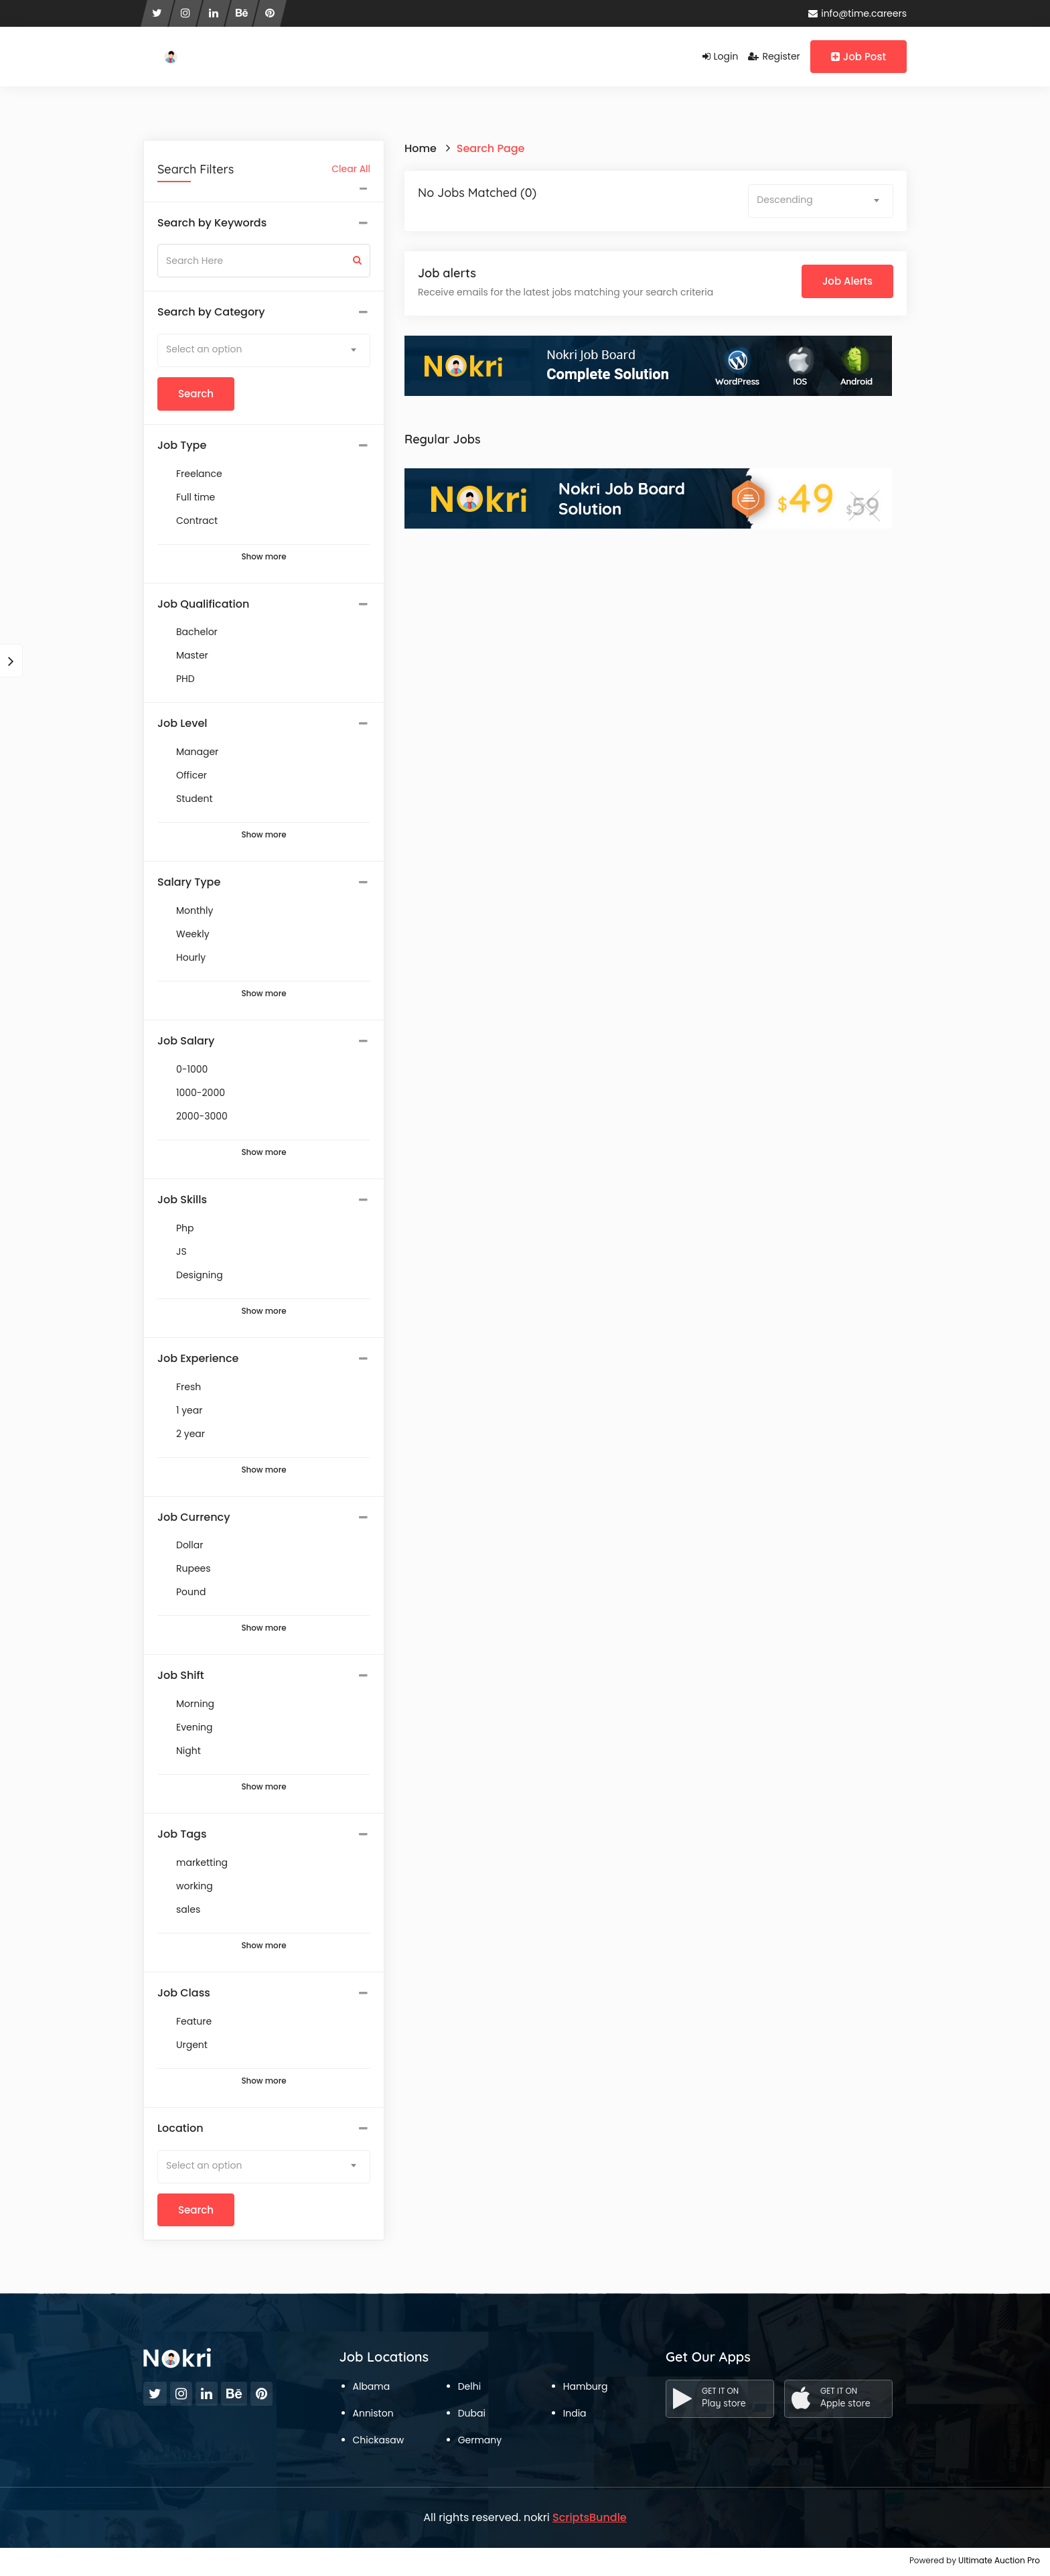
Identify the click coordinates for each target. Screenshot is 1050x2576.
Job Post (858, 57)
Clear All (350, 169)
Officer (191, 775)
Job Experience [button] (197, 1358)
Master (192, 655)
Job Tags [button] (182, 1834)
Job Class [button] (183, 1993)
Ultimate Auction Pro (999, 2560)
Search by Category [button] (211, 312)
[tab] (263, 223)
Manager (197, 751)
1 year (189, 1410)
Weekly (193, 934)
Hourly (191, 957)
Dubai (471, 2413)
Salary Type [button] (188, 882)
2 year (190, 1433)
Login (720, 56)
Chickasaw (378, 2440)
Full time (195, 497)
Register (774, 56)
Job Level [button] (182, 723)
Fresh (188, 1387)
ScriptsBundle (589, 2517)
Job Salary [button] (185, 1041)
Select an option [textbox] (204, 349)
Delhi (469, 2386)
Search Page (491, 148)
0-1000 (192, 1069)
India (575, 2413)
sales (188, 1909)
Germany (480, 2440)
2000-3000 (202, 1116)
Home (420, 148)
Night (188, 1750)
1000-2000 (200, 1092)
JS (181, 1251)
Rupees (193, 1568)
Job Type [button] (181, 445)
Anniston (373, 2413)
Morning (195, 1703)
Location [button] (180, 2128)
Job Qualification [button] (203, 604)
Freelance (199, 473)
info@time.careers (857, 13)
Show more (263, 556)
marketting (202, 1862)
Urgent (192, 2044)
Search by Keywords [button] (212, 223)
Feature (194, 2021)
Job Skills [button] (182, 1200)
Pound (191, 1592)
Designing (199, 1275)
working (194, 1886)
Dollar (189, 1545)
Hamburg (585, 2386)
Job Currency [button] (193, 1517)
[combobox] (263, 350)
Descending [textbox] (784, 199)
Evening (194, 1727)
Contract (197, 520)
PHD (185, 678)
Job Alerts (847, 281)
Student (194, 798)
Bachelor (197, 631)
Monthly (194, 910)
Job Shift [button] (180, 1675)
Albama (371, 2386)
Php (185, 1228)
